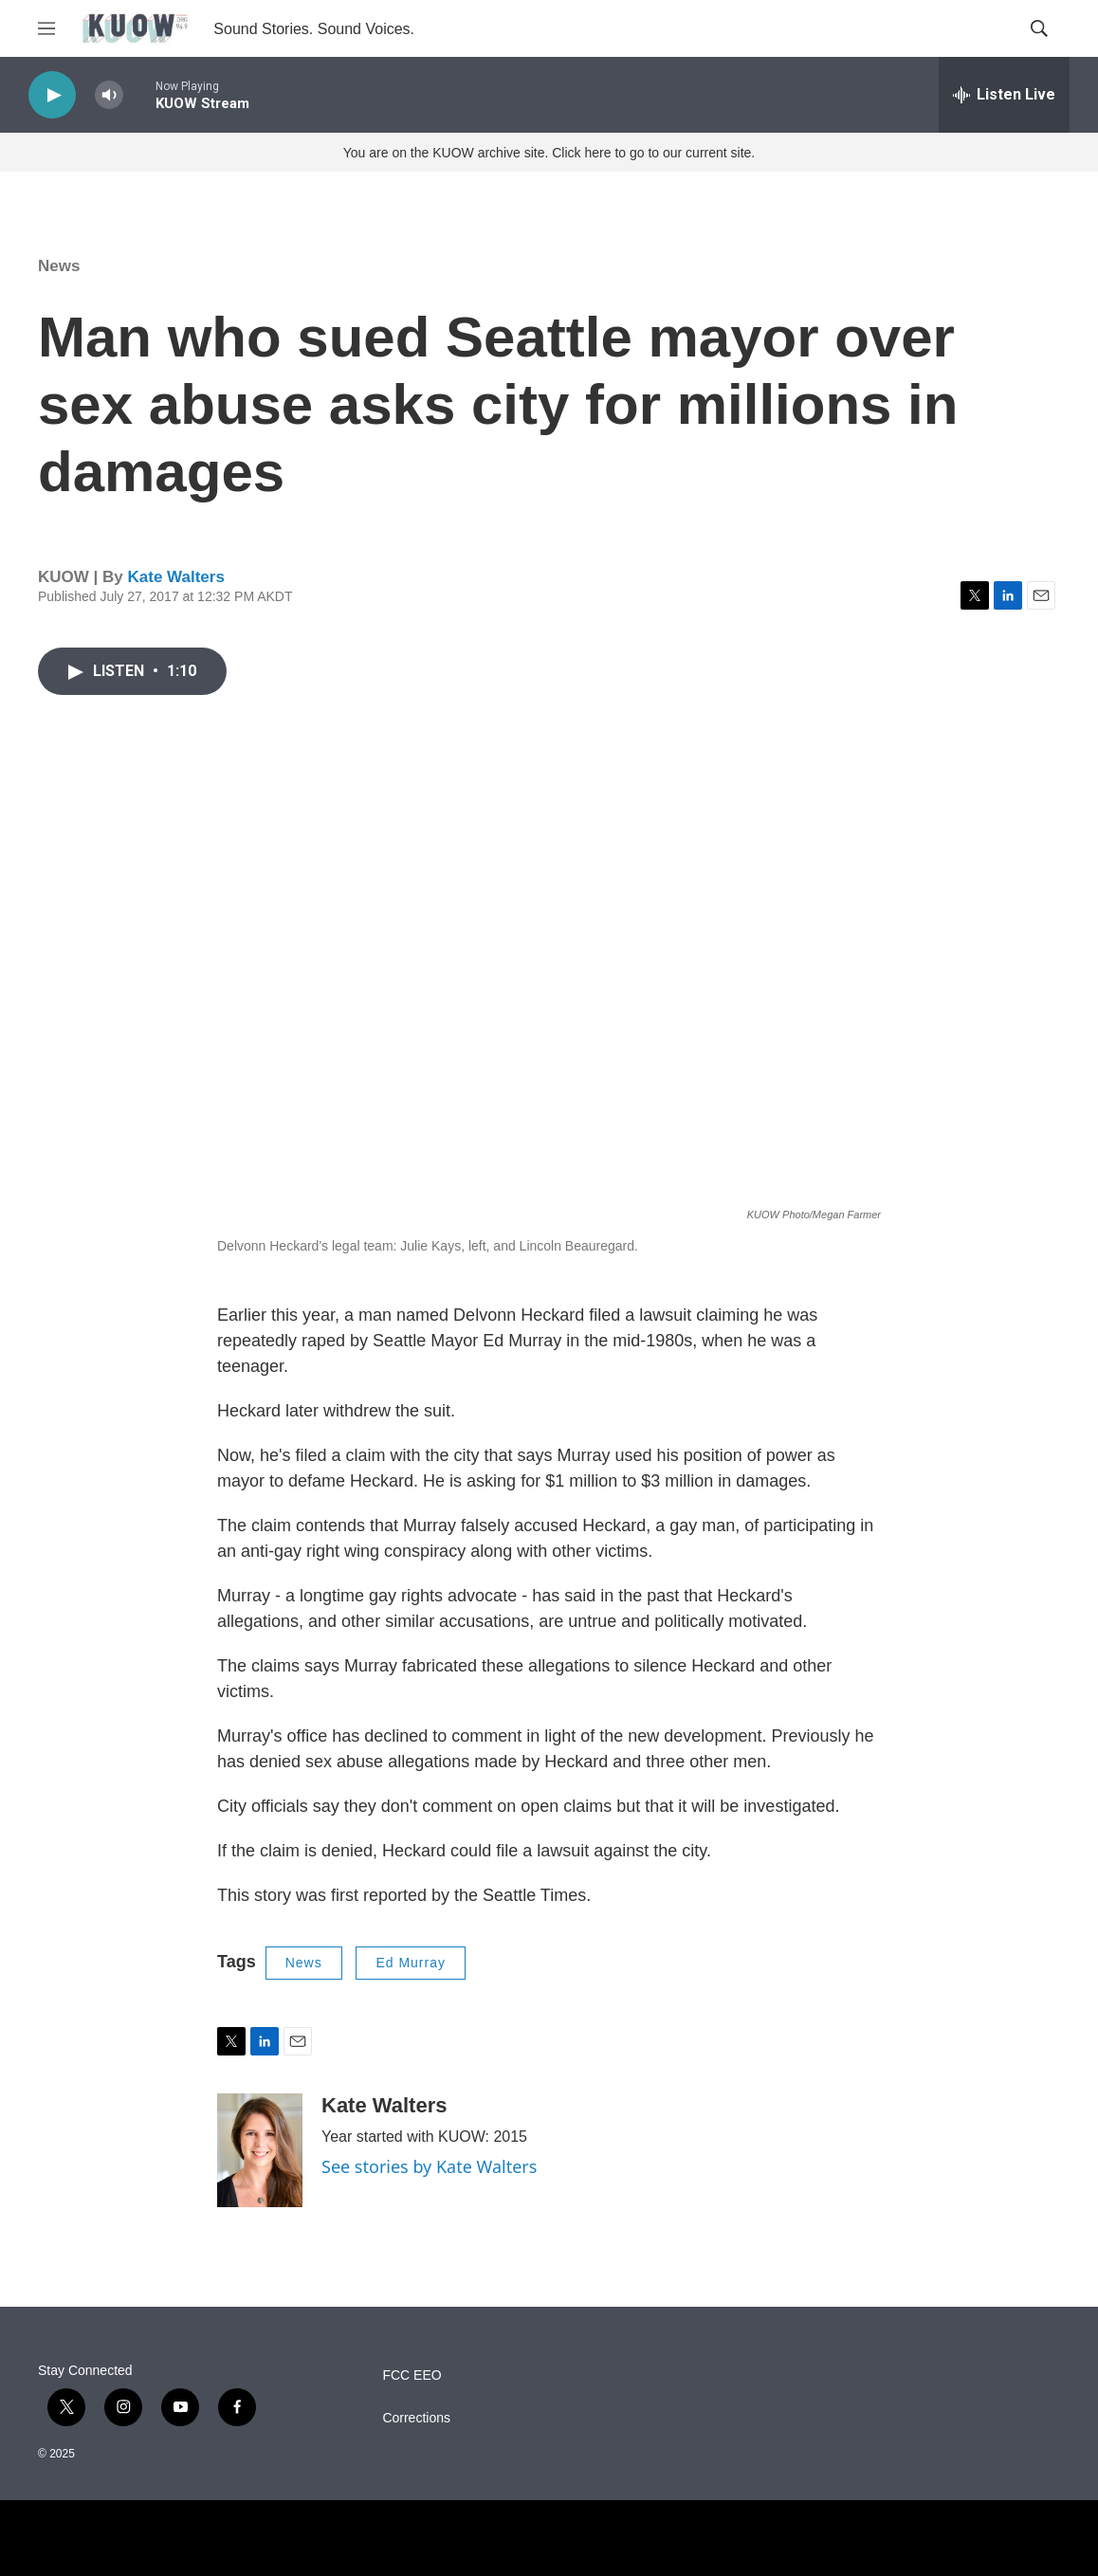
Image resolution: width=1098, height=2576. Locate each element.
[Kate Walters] (259, 2150)
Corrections (416, 2418)
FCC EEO (411, 2375)
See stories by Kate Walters (429, 2166)
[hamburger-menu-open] (46, 28)
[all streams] (1004, 95)
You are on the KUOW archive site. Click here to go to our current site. (549, 152)
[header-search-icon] (1039, 28)
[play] (52, 95)
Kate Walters (175, 577)
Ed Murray (410, 1962)
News (59, 266)
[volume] (109, 95)
